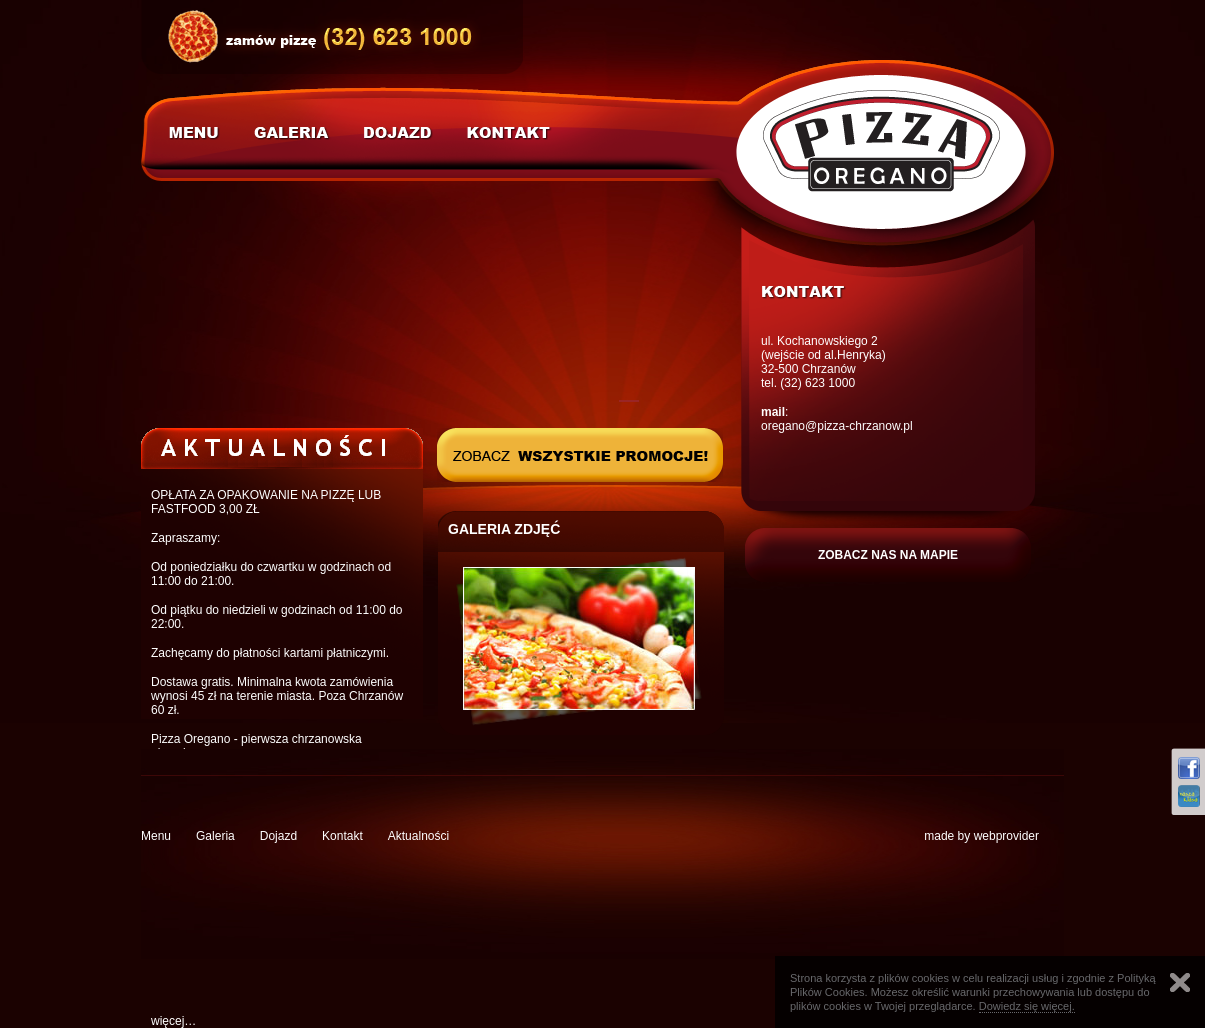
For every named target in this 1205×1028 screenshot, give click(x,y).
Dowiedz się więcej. (1027, 1006)
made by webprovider (981, 836)
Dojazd (278, 836)
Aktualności (418, 836)
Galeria (215, 836)
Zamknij (1180, 982)
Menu (156, 836)
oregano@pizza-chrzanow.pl (837, 426)
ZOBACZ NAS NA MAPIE (888, 555)
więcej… (173, 1021)
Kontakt (342, 836)
